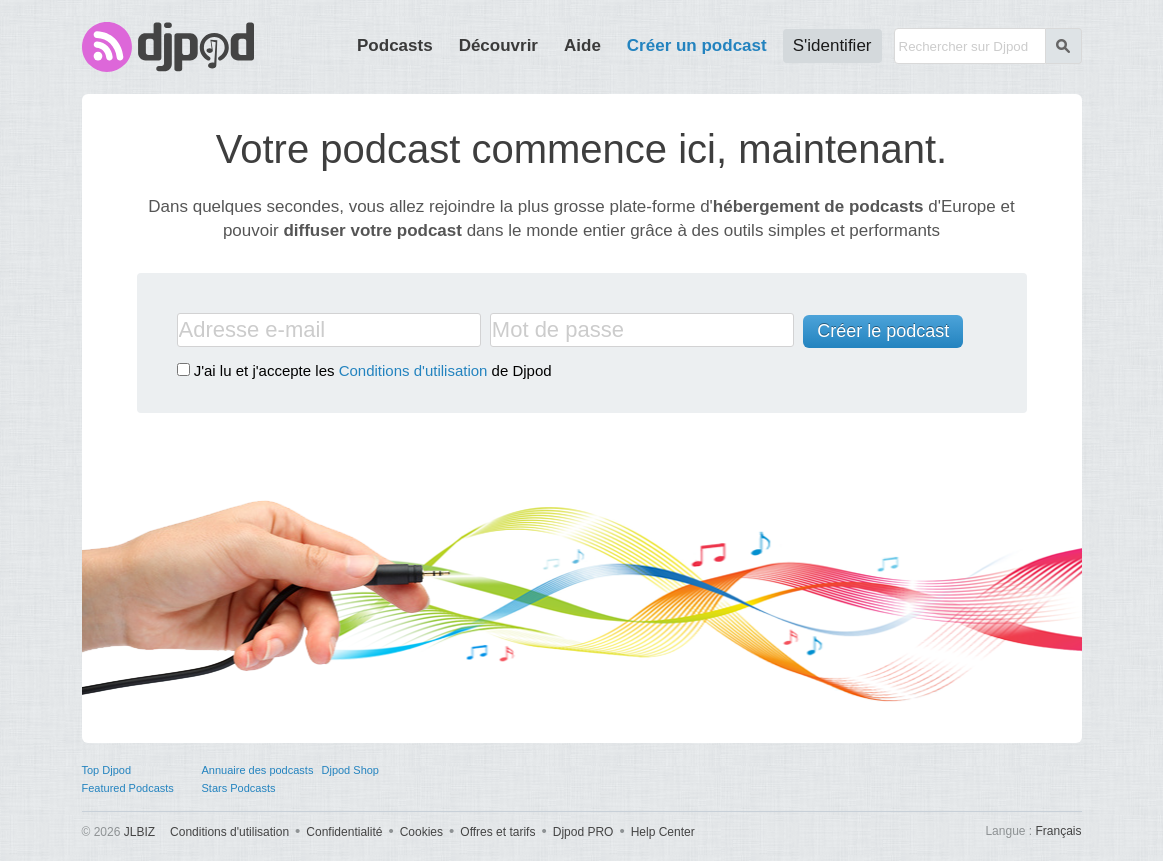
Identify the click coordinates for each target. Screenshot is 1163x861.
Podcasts (395, 45)
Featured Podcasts (128, 788)
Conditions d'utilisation (413, 370)
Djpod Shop (351, 770)
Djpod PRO (583, 832)
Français (1058, 831)
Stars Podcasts (239, 788)
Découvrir (498, 45)
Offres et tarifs (497, 832)
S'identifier (832, 45)
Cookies (421, 832)
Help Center (663, 832)
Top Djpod (107, 770)
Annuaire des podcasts (258, 770)
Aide (582, 45)
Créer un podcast (697, 45)
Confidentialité (344, 832)
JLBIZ (139, 832)
